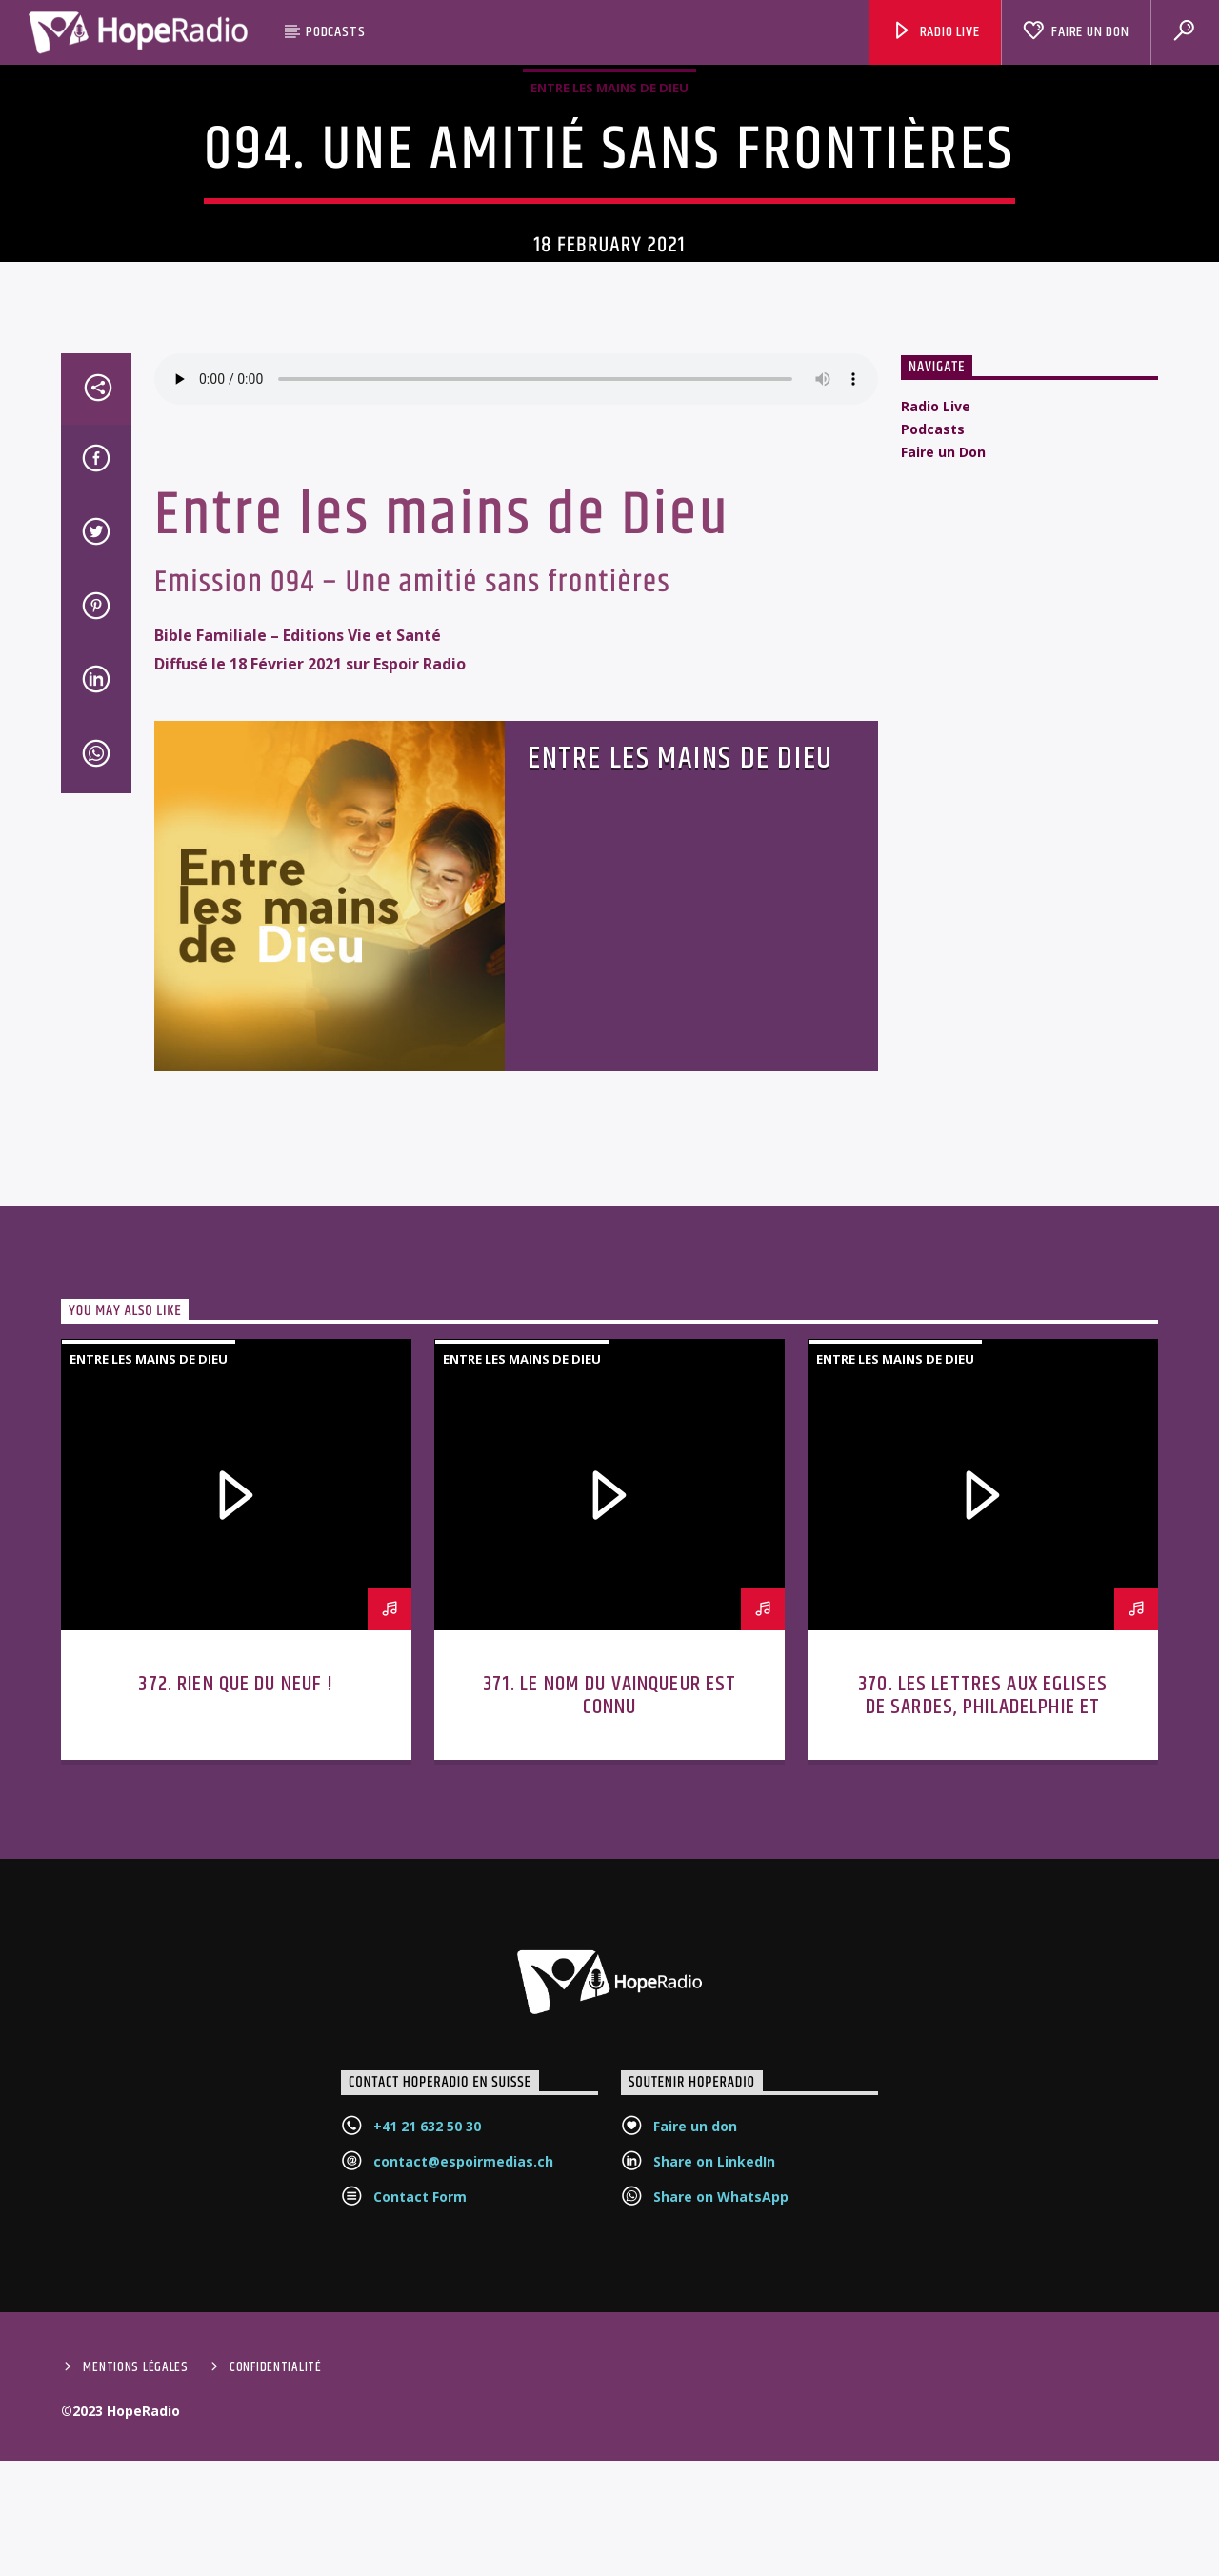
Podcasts (335, 32)
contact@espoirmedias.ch (463, 2392)
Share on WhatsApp (721, 2427)
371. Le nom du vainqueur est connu (610, 1926)
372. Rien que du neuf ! (235, 1914)
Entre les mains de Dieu (609, 190)
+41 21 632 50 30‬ (427, 2356)
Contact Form (420, 2427)
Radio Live (935, 32)
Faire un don (695, 2356)
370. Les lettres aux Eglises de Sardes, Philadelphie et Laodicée (983, 1937)
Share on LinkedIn (714, 2392)
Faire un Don (1076, 32)
